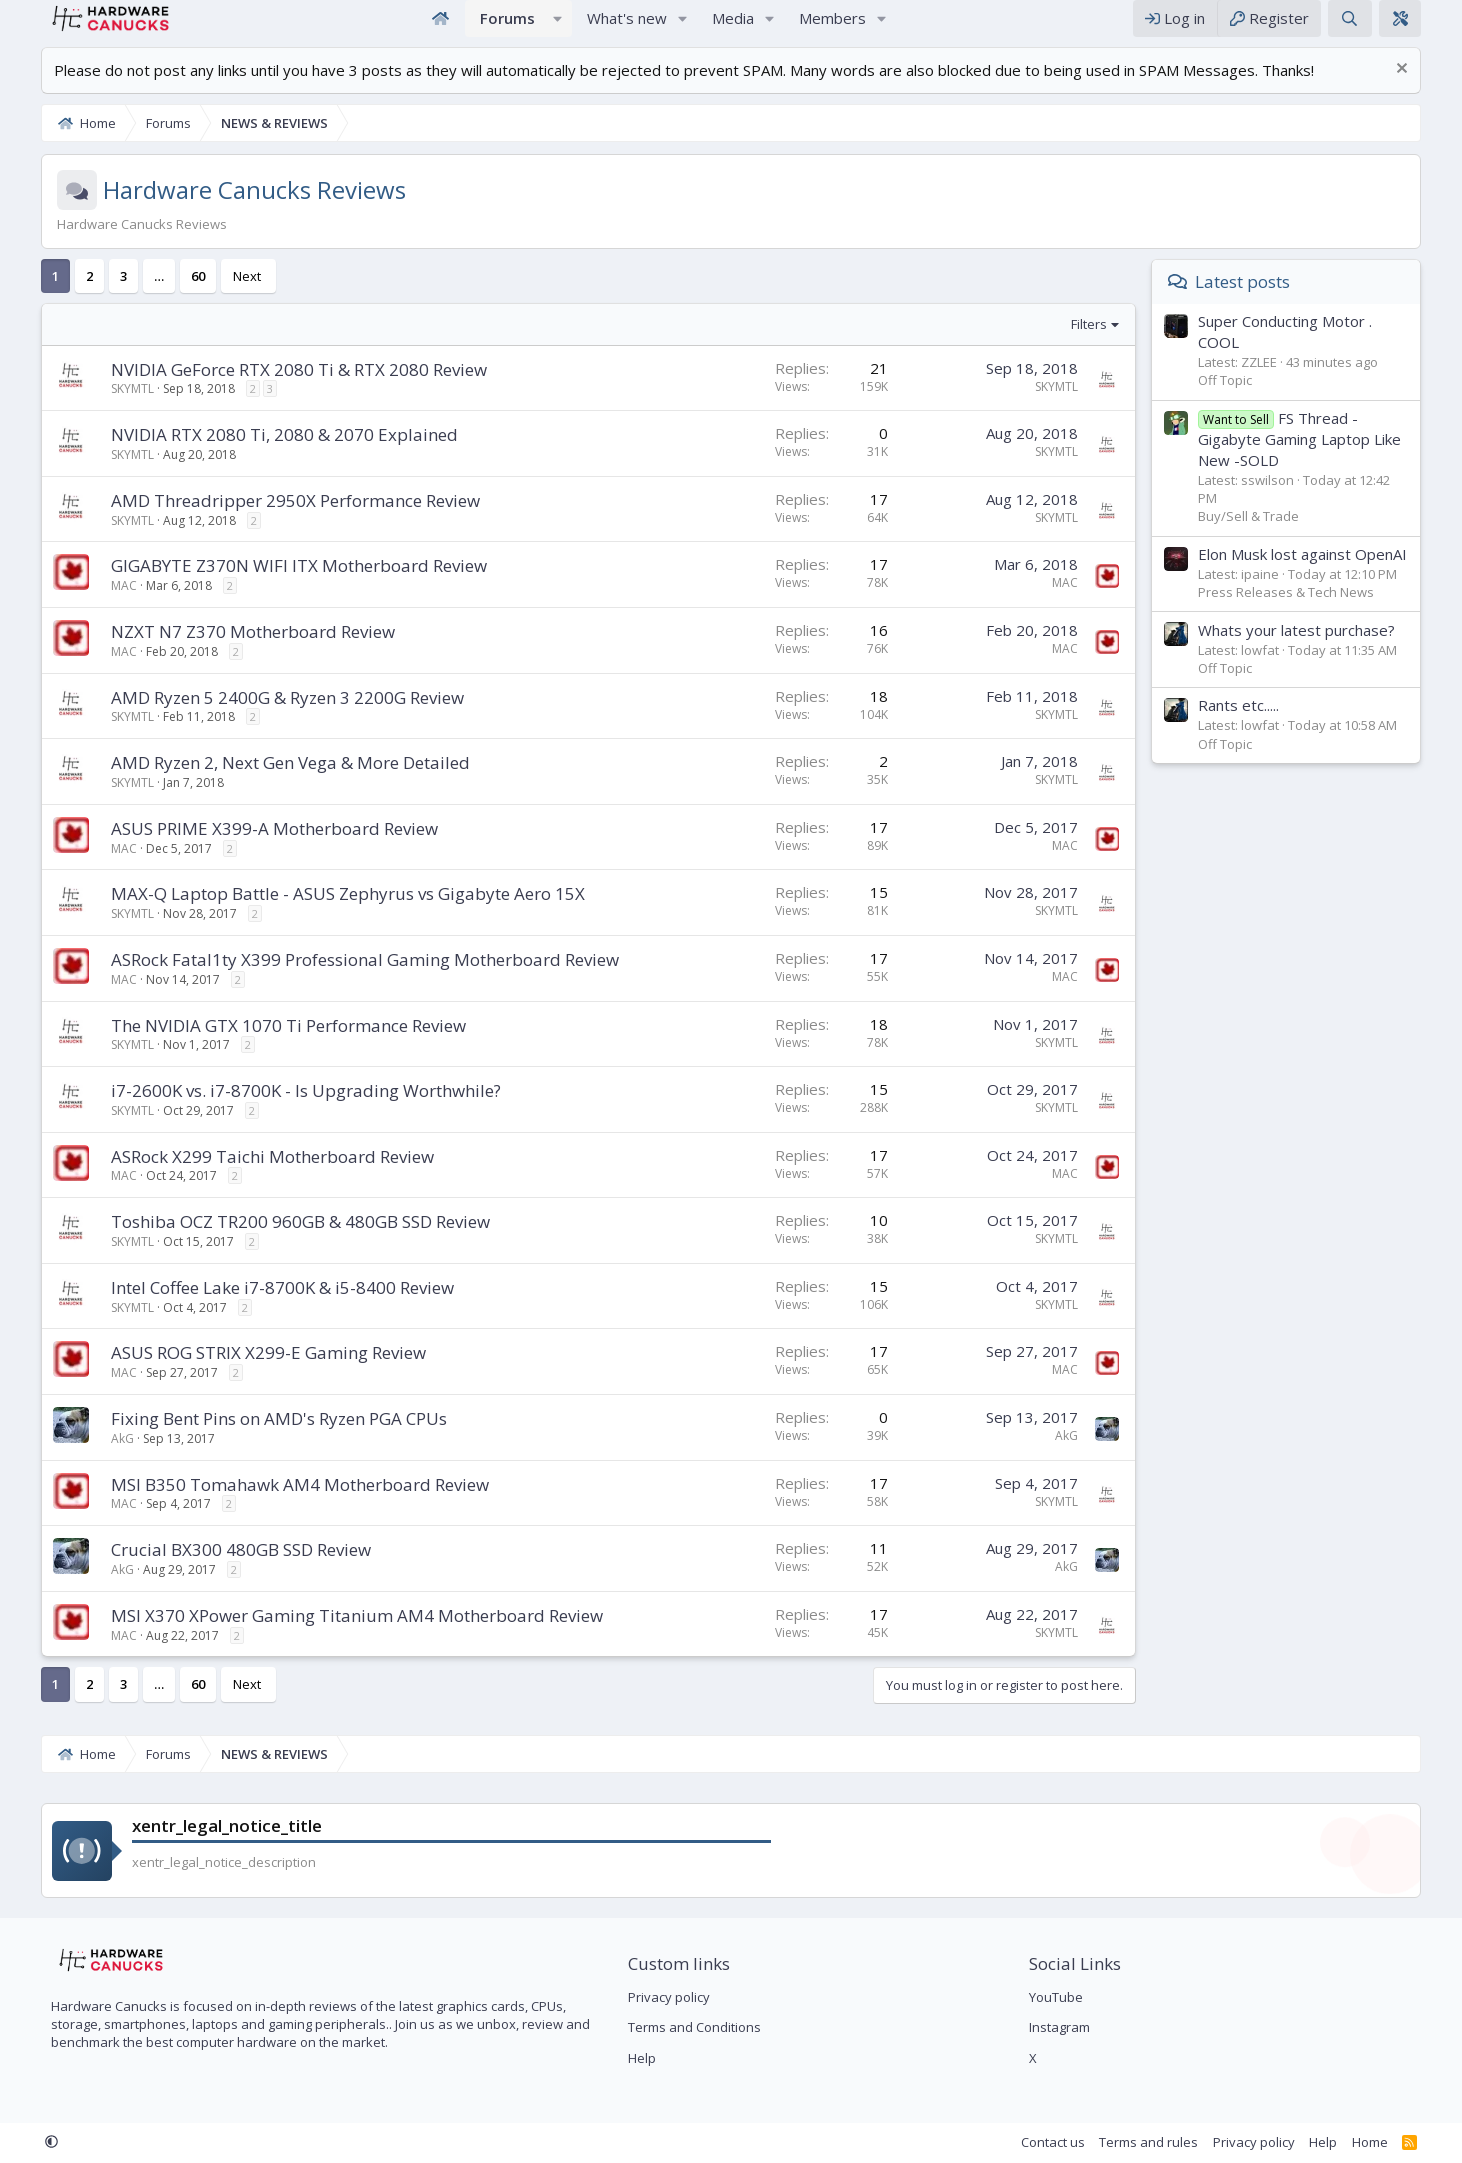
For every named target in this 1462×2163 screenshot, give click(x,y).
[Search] (1380, 28)
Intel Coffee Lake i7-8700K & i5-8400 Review (251, 1307)
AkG (91, 1458)
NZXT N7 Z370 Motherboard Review (222, 651)
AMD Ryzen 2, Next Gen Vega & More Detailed (259, 782)
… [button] (128, 296)
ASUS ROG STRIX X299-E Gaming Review (237, 1372)
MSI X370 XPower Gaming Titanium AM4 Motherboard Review (326, 1635)
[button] (558, 28)
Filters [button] (1120, 344)
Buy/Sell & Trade (1279, 536)
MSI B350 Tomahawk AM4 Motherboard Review (269, 1504)
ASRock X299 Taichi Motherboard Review (241, 1176)
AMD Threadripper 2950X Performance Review (264, 520)
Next (216, 296)
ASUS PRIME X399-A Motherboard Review (243, 848)
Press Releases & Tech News (1317, 612)
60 (167, 296)
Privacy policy (658, 1998)
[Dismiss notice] (1430, 90)
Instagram (1070, 2028)
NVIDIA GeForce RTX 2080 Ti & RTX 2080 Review (268, 389)
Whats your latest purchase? (1327, 650)
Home (440, 28)
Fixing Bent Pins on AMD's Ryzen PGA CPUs (248, 1438)
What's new (627, 28)
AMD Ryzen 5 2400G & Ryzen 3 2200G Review (256, 717)
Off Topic (1256, 400)
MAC (93, 605)
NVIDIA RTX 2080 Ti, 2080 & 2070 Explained (253, 454)
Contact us (1084, 2142)
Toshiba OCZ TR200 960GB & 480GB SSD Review (269, 1241)
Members (832, 28)
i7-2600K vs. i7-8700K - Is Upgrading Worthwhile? (275, 1110)
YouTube (1067, 1998)
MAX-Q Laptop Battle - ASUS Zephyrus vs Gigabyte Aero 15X (317, 913)
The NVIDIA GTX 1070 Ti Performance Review (257, 1045)
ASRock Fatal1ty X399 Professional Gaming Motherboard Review (334, 979)
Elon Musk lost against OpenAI (1333, 574)
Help (631, 2058)
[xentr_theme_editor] (1431, 28)
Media (733, 28)
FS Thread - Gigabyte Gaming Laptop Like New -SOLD (1330, 459)
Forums (507, 28)
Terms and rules (1179, 2142)
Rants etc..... (1269, 725)
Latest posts (1273, 301)
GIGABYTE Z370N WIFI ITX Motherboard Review (268, 585)
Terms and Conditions (683, 2028)
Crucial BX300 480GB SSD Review (210, 1569)
